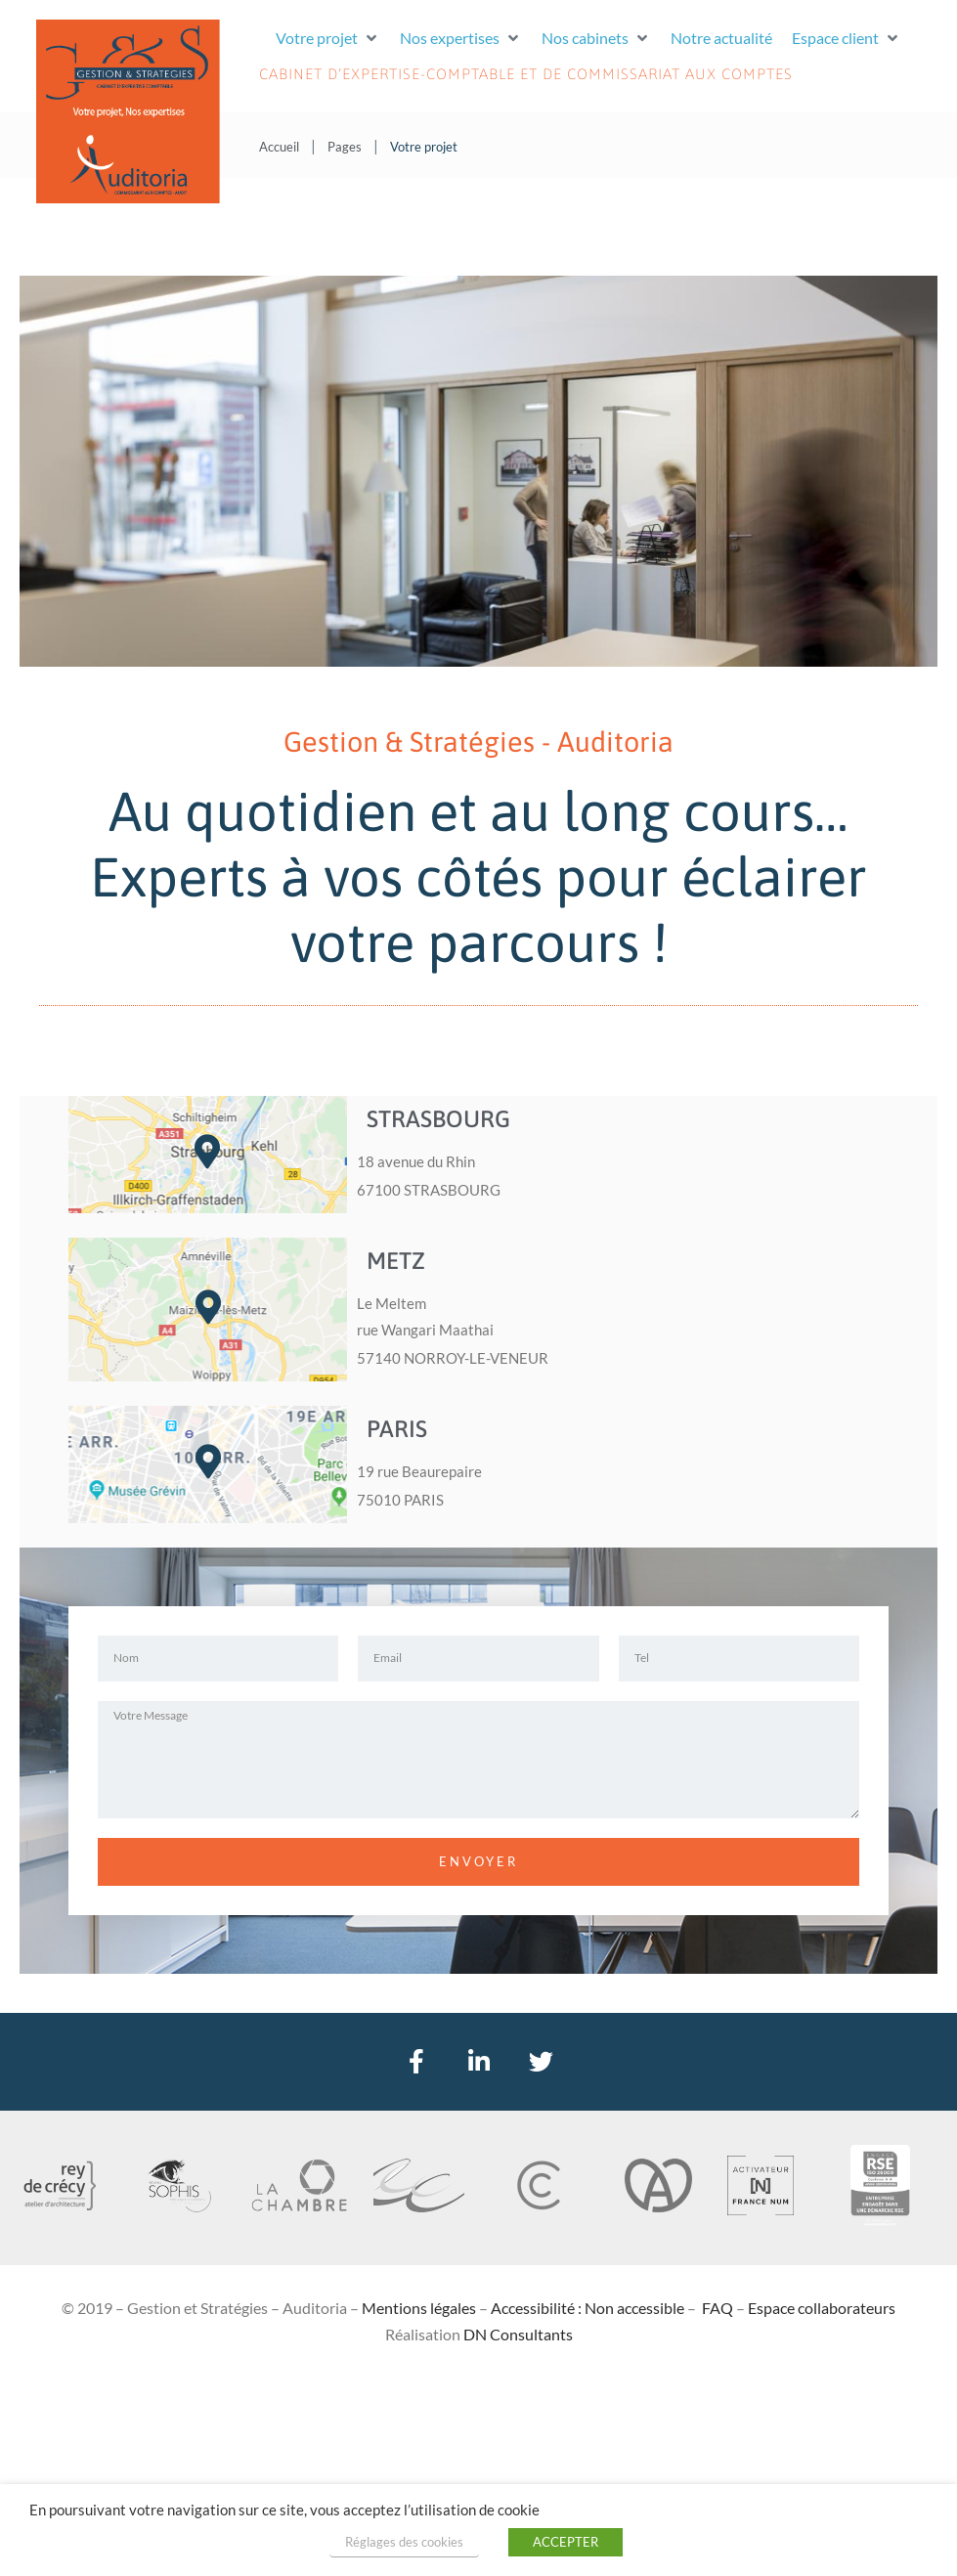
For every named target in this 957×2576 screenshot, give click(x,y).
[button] (328, 38)
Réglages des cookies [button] (404, 2542)
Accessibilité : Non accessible (587, 2307)
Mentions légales (419, 2307)
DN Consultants (518, 2334)
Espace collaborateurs (821, 2307)
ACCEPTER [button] (565, 2542)
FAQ (717, 2307)
